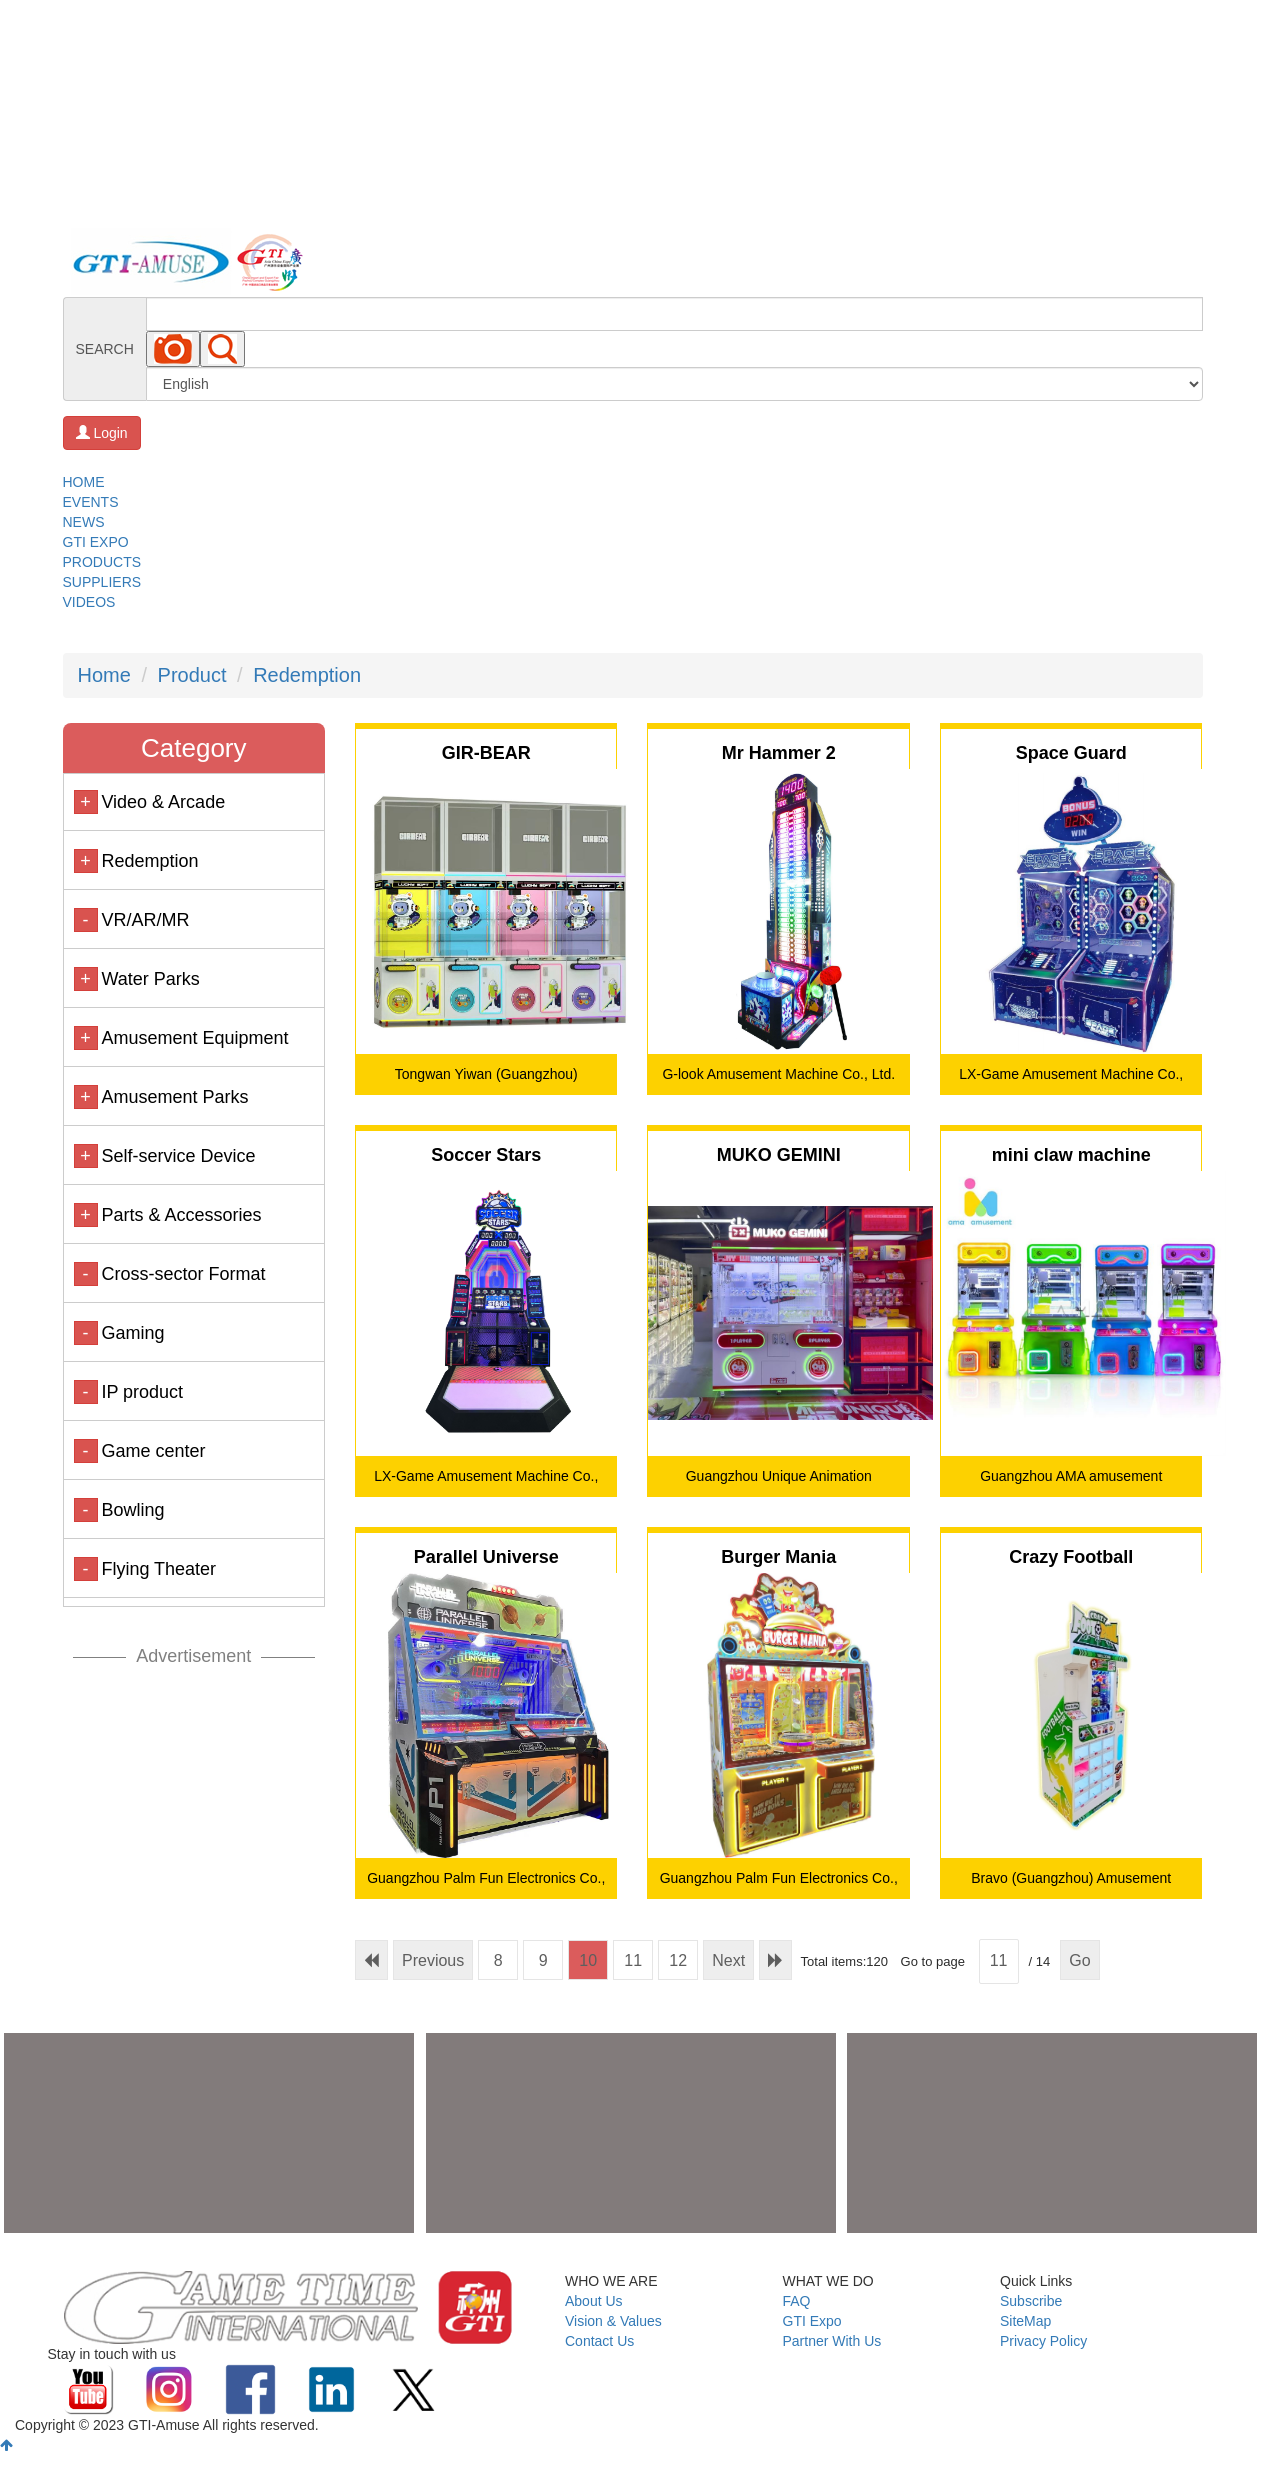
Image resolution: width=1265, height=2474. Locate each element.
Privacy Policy (1043, 2341)
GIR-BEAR (486, 753)
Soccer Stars (486, 1155)
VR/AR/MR (145, 920)
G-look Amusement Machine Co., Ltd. (778, 1074)
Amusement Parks (174, 1097)
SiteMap (1025, 2321)
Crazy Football (1071, 1557)
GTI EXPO (96, 542)
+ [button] (85, 802)
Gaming (132, 1333)
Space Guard (1071, 753)
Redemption (307, 675)
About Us (594, 2301)
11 (633, 1960)
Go (1079, 1960)
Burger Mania (778, 1557)
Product (192, 675)
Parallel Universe (486, 1557)
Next (728, 1960)
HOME (84, 482)
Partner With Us (832, 2341)
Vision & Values (613, 2321)
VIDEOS (89, 602)
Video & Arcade (163, 802)
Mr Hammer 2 (779, 753)
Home (104, 675)
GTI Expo (812, 2321)
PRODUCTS (102, 562)
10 (588, 1960)
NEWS (84, 522)
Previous (433, 1960)
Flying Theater (158, 1569)
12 (678, 1960)
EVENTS (91, 502)
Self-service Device (178, 1156)
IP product (142, 1392)
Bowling (132, 1510)
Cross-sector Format (183, 1274)
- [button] (86, 920)
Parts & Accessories (181, 1215)
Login (102, 433)
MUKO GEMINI (779, 1155)
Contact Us (599, 2341)
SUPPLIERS (102, 582)
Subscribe (1031, 2301)
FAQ (797, 2301)
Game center (153, 1451)
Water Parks (150, 979)
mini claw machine (1071, 1155)
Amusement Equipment (194, 1038)
